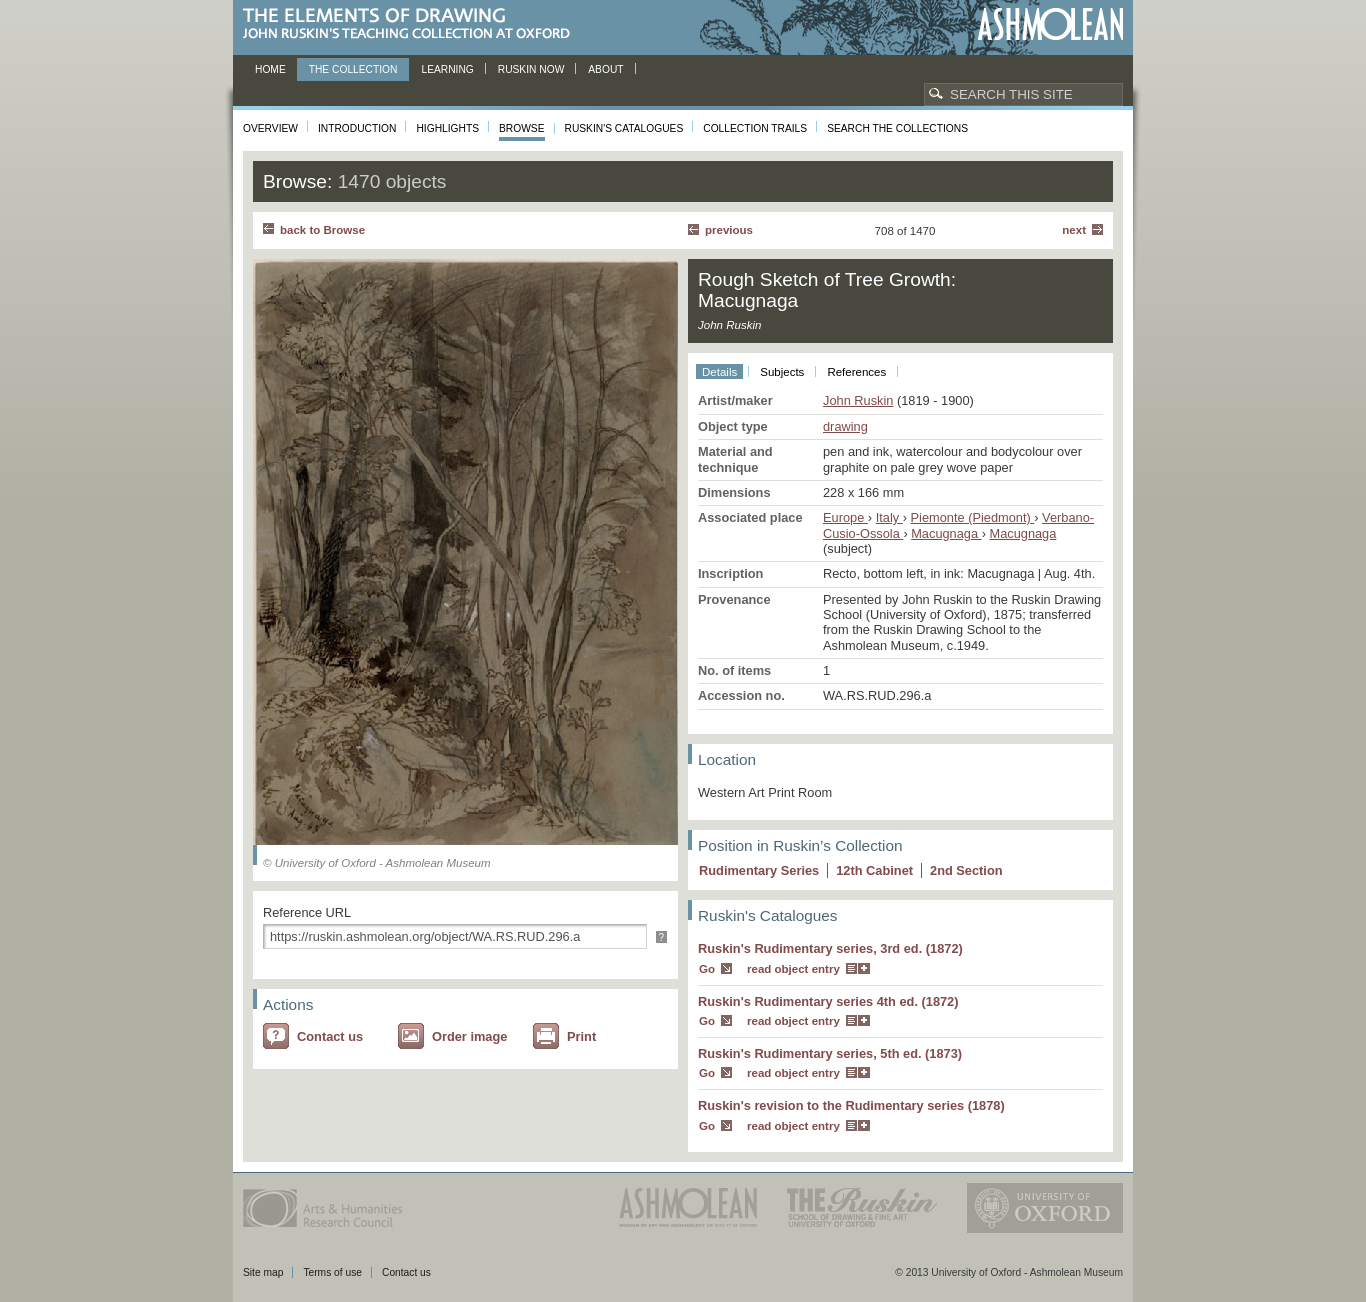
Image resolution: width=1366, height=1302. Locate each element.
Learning (447, 69)
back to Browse (322, 230)
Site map (263, 1272)
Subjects (782, 372)
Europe (845, 517)
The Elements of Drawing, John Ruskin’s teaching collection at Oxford (412, 24)
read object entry (793, 969)
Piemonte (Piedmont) (973, 517)
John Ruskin (858, 400)
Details (719, 372)
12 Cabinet (874, 870)
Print (581, 1036)
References (856, 372)
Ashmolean (1050, 24)
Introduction (357, 128)
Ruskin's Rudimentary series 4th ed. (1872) (828, 1001)
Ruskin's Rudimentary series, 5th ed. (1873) (830, 1053)
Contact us (330, 1036)
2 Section (966, 870)
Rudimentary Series (759, 870)
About (605, 69)
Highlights (447, 128)
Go (707, 969)
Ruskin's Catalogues (624, 128)
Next (1074, 230)
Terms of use (332, 1272)
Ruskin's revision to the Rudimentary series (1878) (851, 1105)
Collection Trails (755, 128)
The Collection (353, 69)
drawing (845, 426)
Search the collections (897, 128)
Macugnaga (946, 533)
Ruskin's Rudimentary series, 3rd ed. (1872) (830, 948)
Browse (522, 128)
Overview (270, 128)
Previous (729, 230)
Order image (469, 1036)
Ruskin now (531, 69)
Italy (889, 517)
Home (270, 69)
